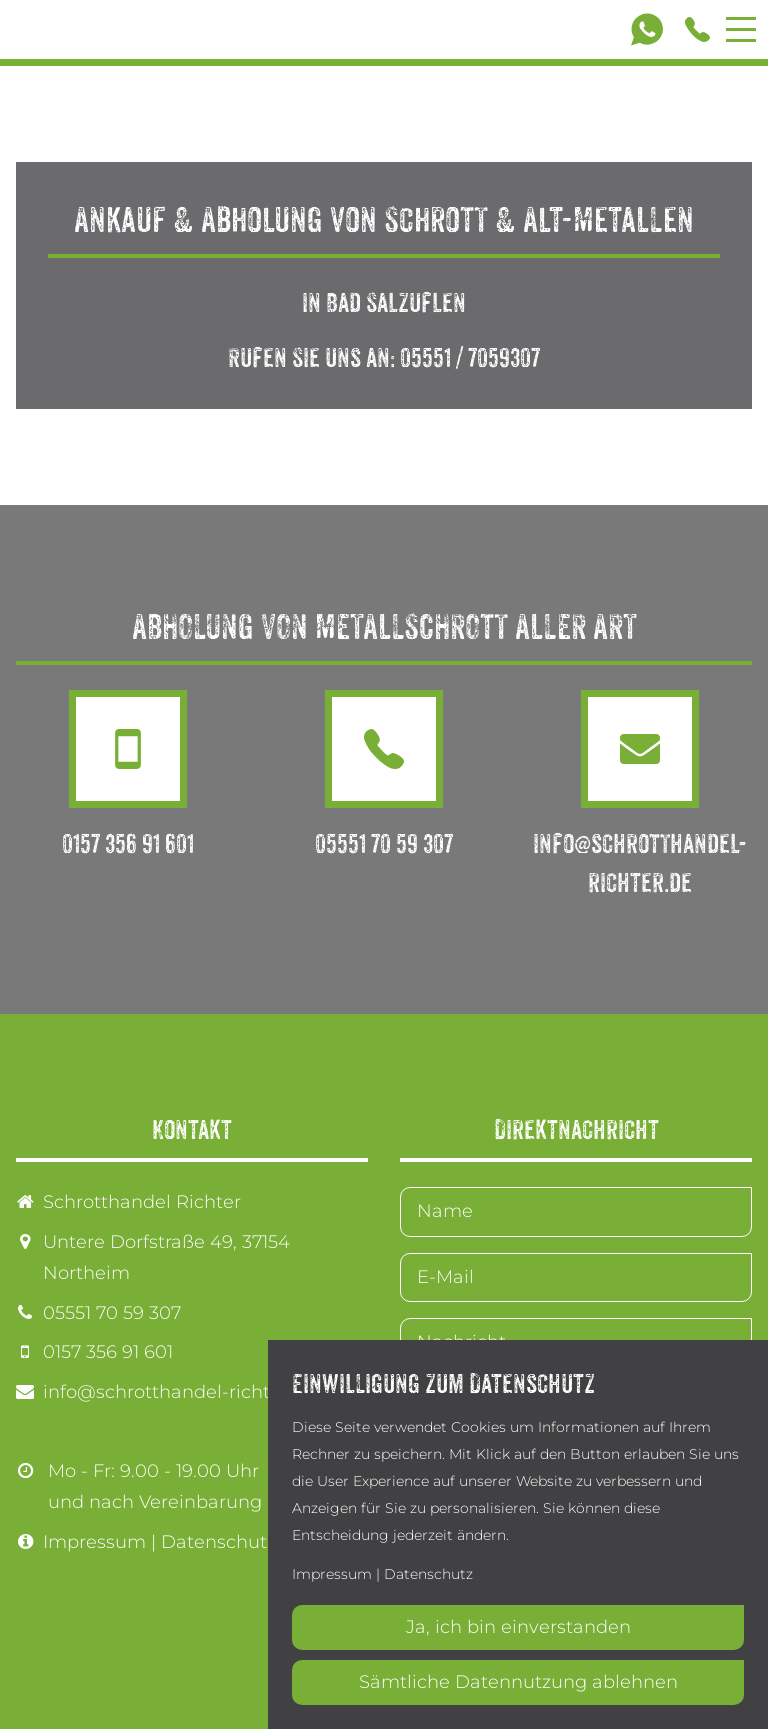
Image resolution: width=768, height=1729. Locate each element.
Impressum (94, 1542)
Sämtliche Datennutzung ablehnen (518, 1682)
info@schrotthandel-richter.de (179, 1392)
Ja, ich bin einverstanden (518, 1627)
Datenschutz (218, 1542)
